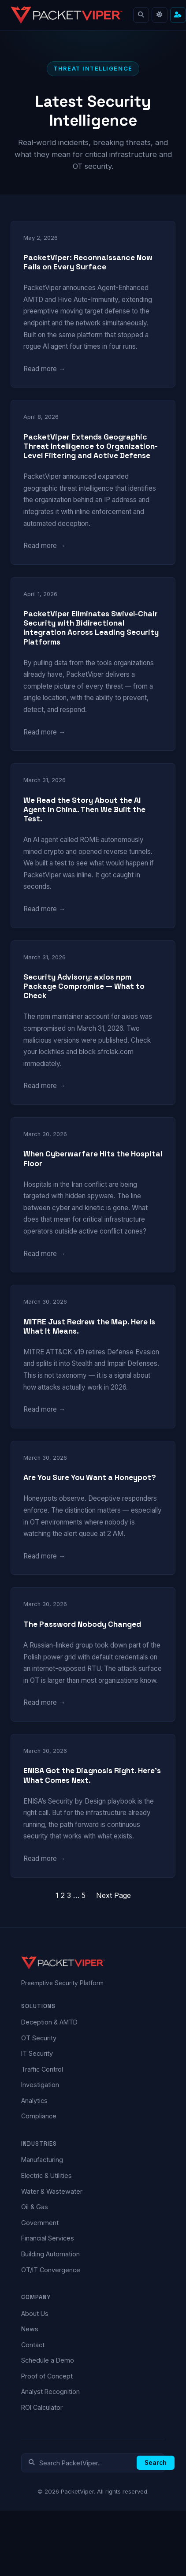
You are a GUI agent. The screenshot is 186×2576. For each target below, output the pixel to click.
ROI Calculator (42, 2407)
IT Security (37, 2053)
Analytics (34, 2100)
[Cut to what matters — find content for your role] (178, 15)
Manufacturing (42, 2159)
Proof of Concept (47, 2376)
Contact (33, 2345)
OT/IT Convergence (50, 2270)
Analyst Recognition (50, 2391)
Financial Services (47, 2238)
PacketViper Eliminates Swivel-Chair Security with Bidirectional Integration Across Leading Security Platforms (91, 627)
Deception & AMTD (49, 2022)
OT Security (38, 2038)
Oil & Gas (34, 2207)
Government (40, 2222)
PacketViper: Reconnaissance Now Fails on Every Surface (88, 262)
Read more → (44, 369)
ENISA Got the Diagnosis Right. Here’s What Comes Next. (92, 1775)
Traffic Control (42, 2069)
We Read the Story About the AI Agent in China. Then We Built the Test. (84, 810)
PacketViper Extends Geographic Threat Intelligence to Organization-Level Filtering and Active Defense (90, 446)
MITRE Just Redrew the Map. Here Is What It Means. (89, 1326)
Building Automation (50, 2254)
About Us (34, 2313)
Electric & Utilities (46, 2175)
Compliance (38, 2116)
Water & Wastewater (51, 2191)
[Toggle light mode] (159, 15)
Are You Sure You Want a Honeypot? (89, 1477)
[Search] (141, 15)
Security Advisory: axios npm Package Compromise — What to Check (84, 986)
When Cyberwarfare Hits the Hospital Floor (92, 1158)
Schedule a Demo (47, 2360)
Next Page (113, 1895)
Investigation (40, 2084)
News (29, 2329)
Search (156, 2462)
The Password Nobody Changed (82, 1624)
